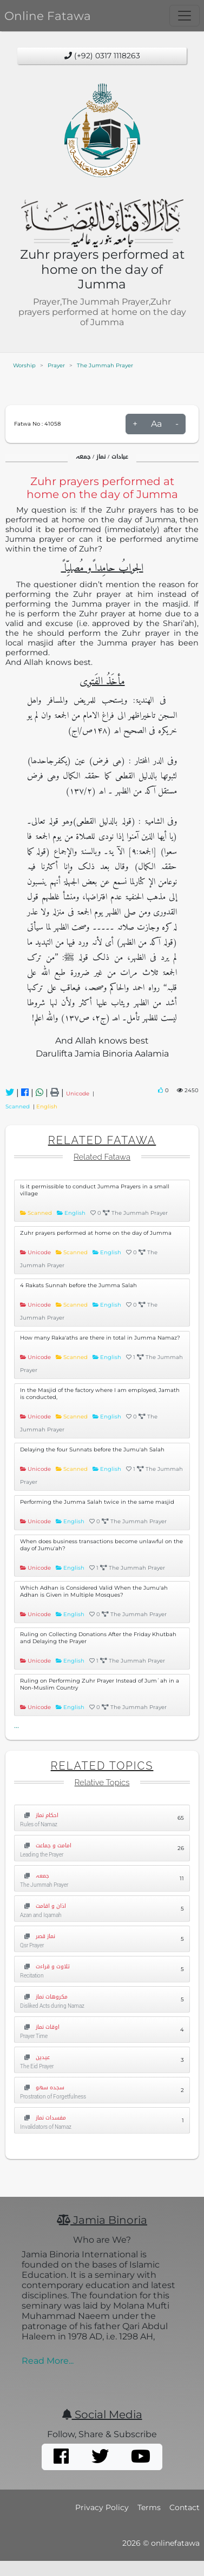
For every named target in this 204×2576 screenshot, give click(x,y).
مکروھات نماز (44, 1997)
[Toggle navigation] (184, 15)
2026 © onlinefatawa (161, 2543)
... (16, 1725)
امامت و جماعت (45, 1845)
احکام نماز (39, 1815)
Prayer (56, 365)
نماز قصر (37, 1936)
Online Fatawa (47, 16)
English (46, 1106)
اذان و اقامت (43, 1906)
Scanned (19, 1106)
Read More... (48, 2361)
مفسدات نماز (43, 2118)
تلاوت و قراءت (45, 1966)
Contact (184, 2507)
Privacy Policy (102, 2507)
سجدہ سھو (42, 2087)
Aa (156, 424)
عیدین (35, 2057)
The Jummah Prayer (105, 365)
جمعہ (34, 1876)
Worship (24, 365)
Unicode (79, 1093)
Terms (149, 2507)
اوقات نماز (40, 2027)
